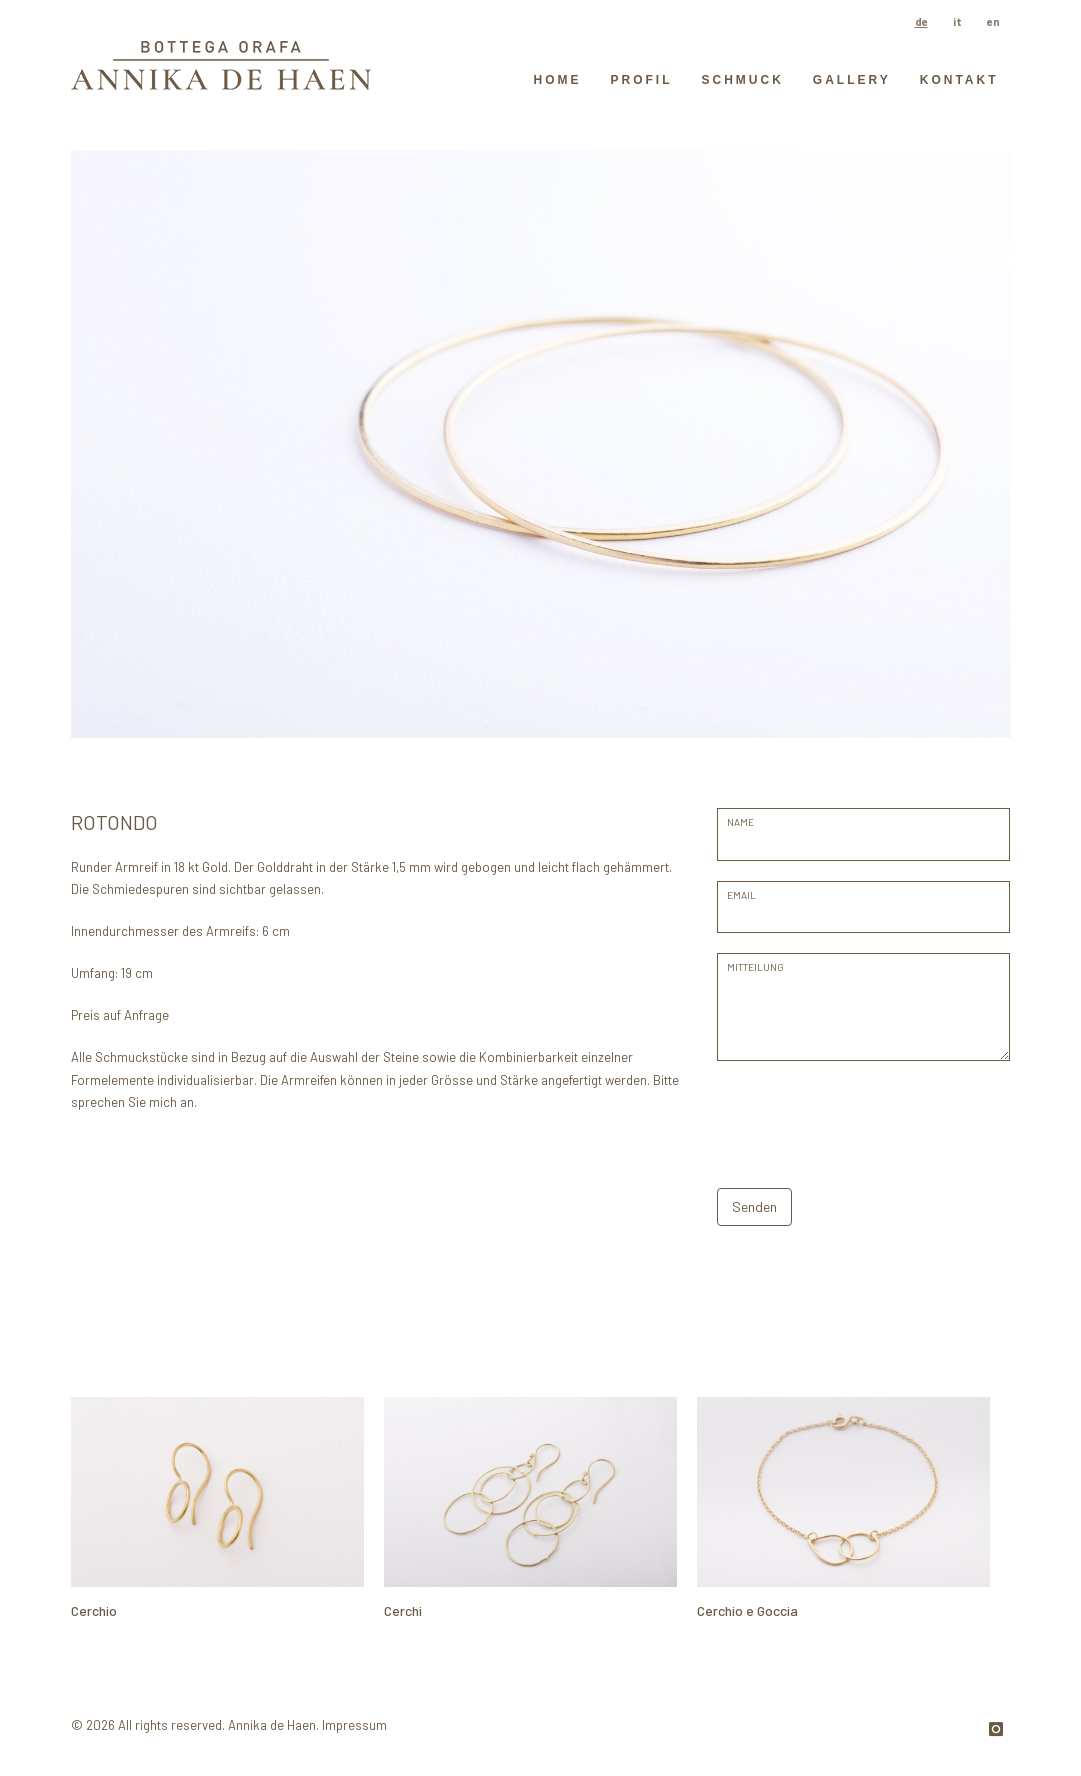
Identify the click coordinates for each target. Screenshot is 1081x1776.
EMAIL (741, 895)
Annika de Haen (272, 1725)
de (921, 21)
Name (740, 822)
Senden (754, 1206)
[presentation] (869, 1120)
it (957, 21)
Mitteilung (755, 967)
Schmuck (742, 80)
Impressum (354, 1725)
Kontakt (959, 80)
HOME (557, 80)
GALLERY (852, 80)
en (993, 21)
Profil (641, 80)
